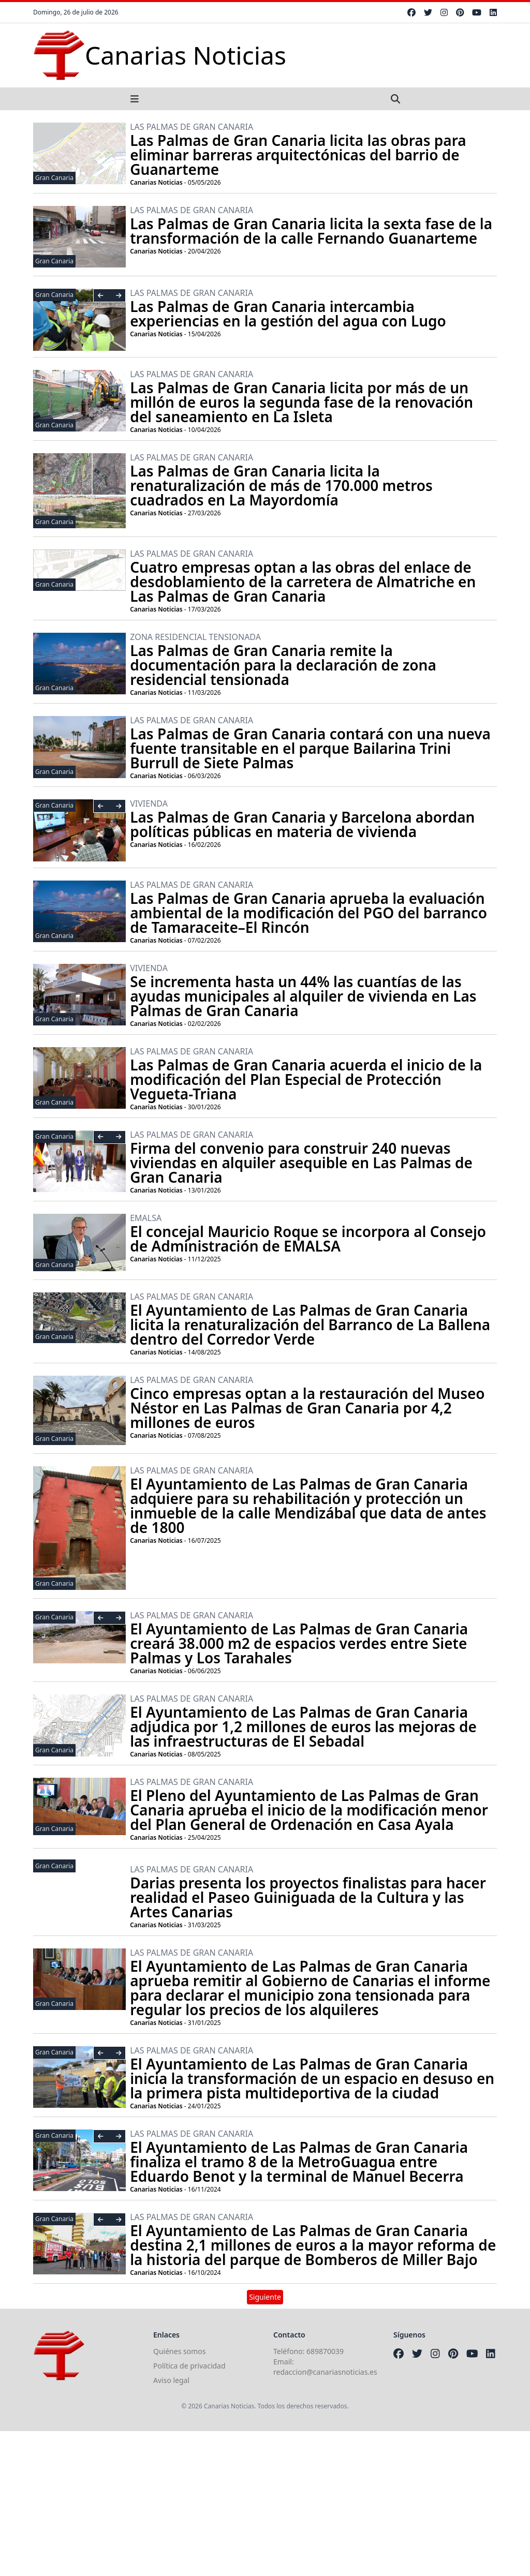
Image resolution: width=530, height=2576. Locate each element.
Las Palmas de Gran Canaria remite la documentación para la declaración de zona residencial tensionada (283, 665)
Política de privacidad (189, 2366)
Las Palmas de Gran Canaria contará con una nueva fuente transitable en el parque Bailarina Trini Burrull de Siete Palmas (310, 748)
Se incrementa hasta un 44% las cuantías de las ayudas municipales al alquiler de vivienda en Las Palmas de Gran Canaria (303, 996)
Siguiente (265, 2297)
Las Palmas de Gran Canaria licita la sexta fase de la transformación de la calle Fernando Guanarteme (311, 231)
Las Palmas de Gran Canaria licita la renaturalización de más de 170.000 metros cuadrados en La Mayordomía (281, 485)
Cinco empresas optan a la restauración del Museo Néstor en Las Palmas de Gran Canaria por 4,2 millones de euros (307, 1407)
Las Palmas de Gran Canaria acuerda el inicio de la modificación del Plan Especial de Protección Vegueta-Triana (306, 1079)
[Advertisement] (265, 2503)
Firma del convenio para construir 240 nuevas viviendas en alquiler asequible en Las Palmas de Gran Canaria (301, 1162)
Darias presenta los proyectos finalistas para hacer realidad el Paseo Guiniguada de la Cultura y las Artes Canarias (308, 1897)
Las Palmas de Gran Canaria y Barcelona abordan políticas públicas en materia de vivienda (302, 824)
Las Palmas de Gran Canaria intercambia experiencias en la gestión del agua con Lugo (288, 313)
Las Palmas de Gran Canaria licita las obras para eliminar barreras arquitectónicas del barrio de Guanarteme (298, 154)
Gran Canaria (54, 177)
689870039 (325, 2351)
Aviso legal (171, 2380)
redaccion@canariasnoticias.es (325, 2372)
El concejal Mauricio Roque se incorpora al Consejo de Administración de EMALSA (308, 1239)
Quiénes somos (179, 2351)
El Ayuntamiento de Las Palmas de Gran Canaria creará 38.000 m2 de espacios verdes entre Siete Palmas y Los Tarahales (299, 1643)
